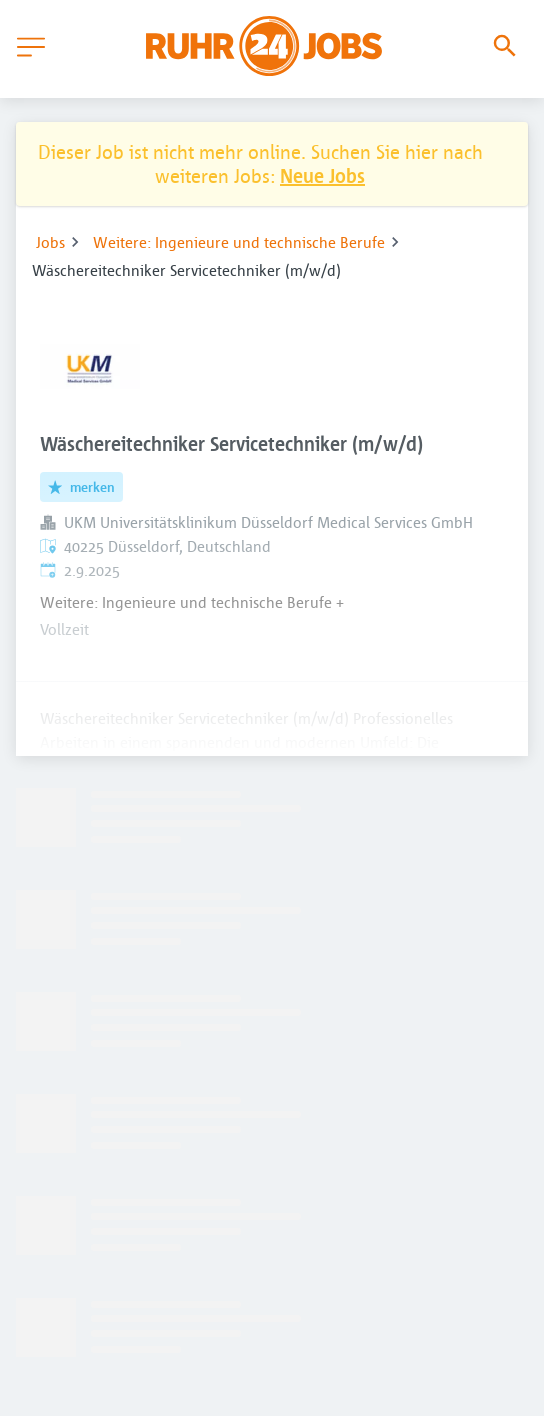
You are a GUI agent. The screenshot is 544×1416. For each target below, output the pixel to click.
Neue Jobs (322, 175)
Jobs (50, 242)
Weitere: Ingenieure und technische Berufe (239, 242)
